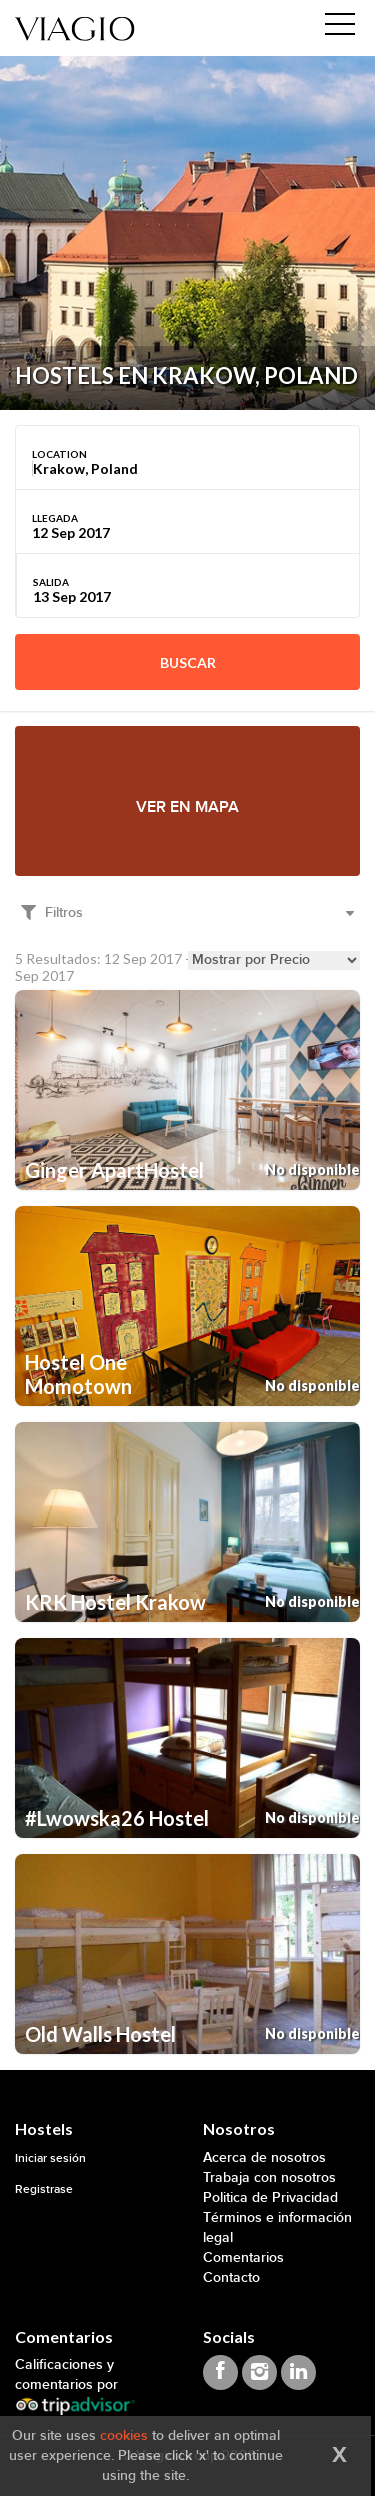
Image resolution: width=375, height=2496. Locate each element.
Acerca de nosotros (264, 2157)
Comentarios (243, 2257)
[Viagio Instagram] (259, 2372)
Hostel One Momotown (78, 1374)
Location (59, 454)
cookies (124, 2435)
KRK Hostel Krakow (115, 1602)
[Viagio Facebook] (220, 2372)
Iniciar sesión (50, 2158)
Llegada (55, 518)
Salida (51, 582)
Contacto (231, 2277)
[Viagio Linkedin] (298, 2372)
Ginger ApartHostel (114, 1170)
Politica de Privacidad (270, 2197)
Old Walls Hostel (100, 2034)
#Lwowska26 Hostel (117, 1818)
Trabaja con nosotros (269, 2177)
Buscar (188, 662)
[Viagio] (75, 27)
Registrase (44, 2189)
